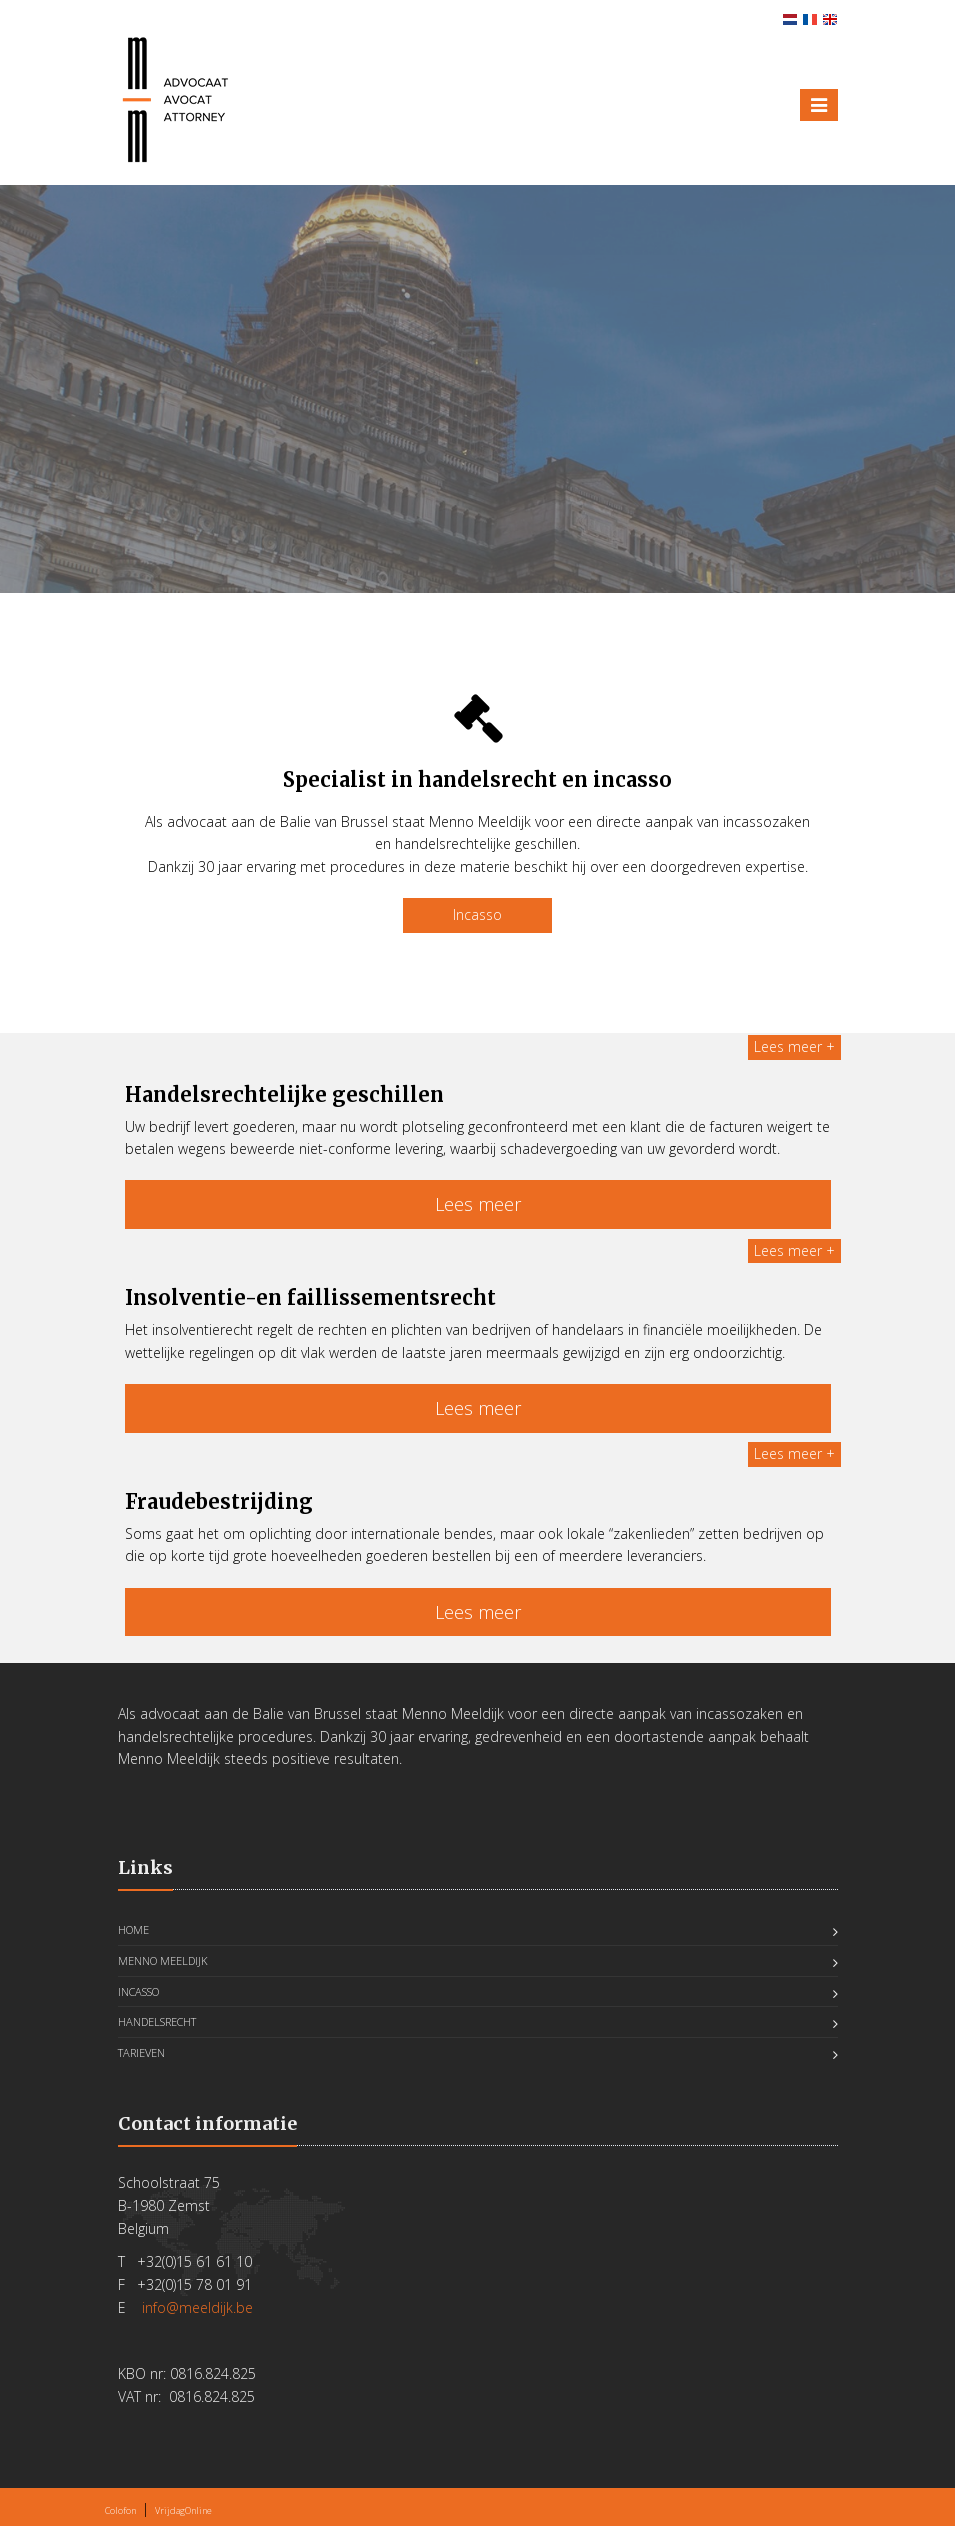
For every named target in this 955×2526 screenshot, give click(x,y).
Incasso (477, 914)
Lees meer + (794, 1046)
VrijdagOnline (183, 2510)
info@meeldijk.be (197, 2307)
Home (133, 1929)
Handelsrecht (157, 2021)
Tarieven (141, 2052)
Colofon (120, 2510)
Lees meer (478, 1204)
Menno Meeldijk (163, 1960)
